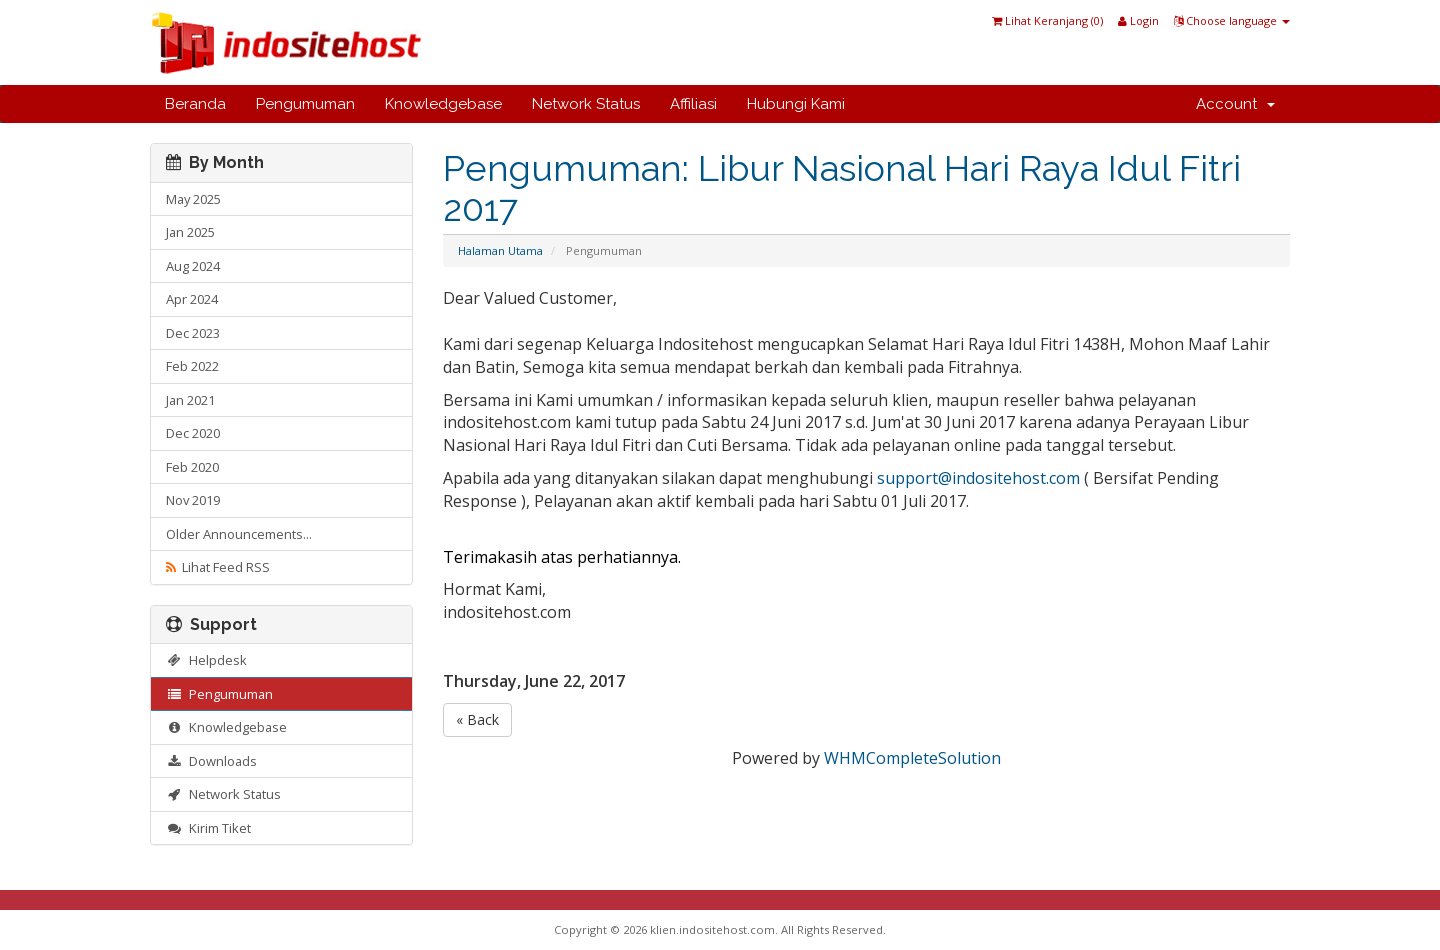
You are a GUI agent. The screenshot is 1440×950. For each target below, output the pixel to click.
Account (1235, 104)
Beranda (195, 104)
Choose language (1232, 20)
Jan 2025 (190, 232)
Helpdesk (206, 660)
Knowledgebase (443, 104)
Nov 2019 (193, 500)
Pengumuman (305, 104)
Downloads (211, 761)
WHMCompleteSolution (912, 758)
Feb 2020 (192, 467)
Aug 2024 (193, 266)
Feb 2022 (192, 366)
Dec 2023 (193, 333)
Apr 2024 (192, 299)
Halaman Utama (500, 250)
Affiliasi (693, 104)
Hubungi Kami (796, 104)
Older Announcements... (239, 534)
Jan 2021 (190, 400)
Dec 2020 (193, 433)
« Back (477, 719)
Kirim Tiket (208, 828)
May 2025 (193, 199)
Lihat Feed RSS (218, 567)
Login (1138, 20)
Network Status (586, 104)
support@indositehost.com (978, 478)
